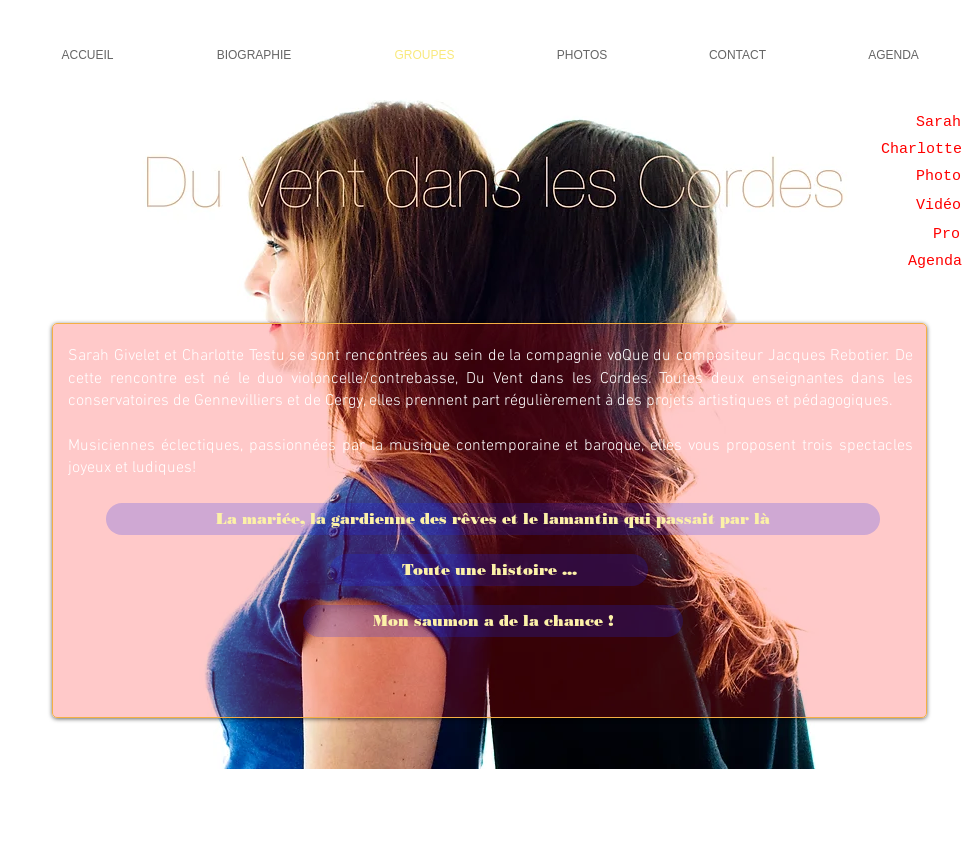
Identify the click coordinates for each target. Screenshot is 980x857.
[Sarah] (938, 122)
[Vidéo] (938, 205)
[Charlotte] (921, 149)
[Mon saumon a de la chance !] (493, 621)
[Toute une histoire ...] (489, 570)
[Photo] (938, 176)
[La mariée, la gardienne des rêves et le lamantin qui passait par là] (493, 519)
